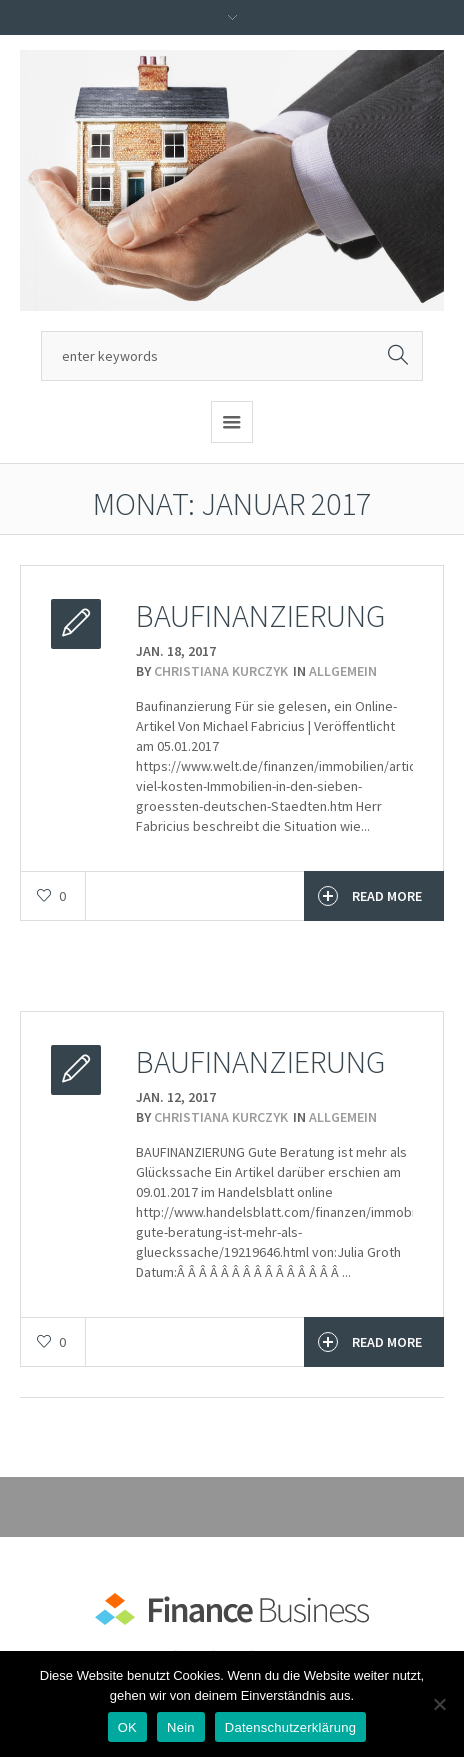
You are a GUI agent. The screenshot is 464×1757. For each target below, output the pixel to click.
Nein (181, 1727)
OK (127, 1727)
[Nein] (439, 1704)
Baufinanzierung (260, 616)
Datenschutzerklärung (290, 1727)
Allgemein (343, 671)
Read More (370, 896)
